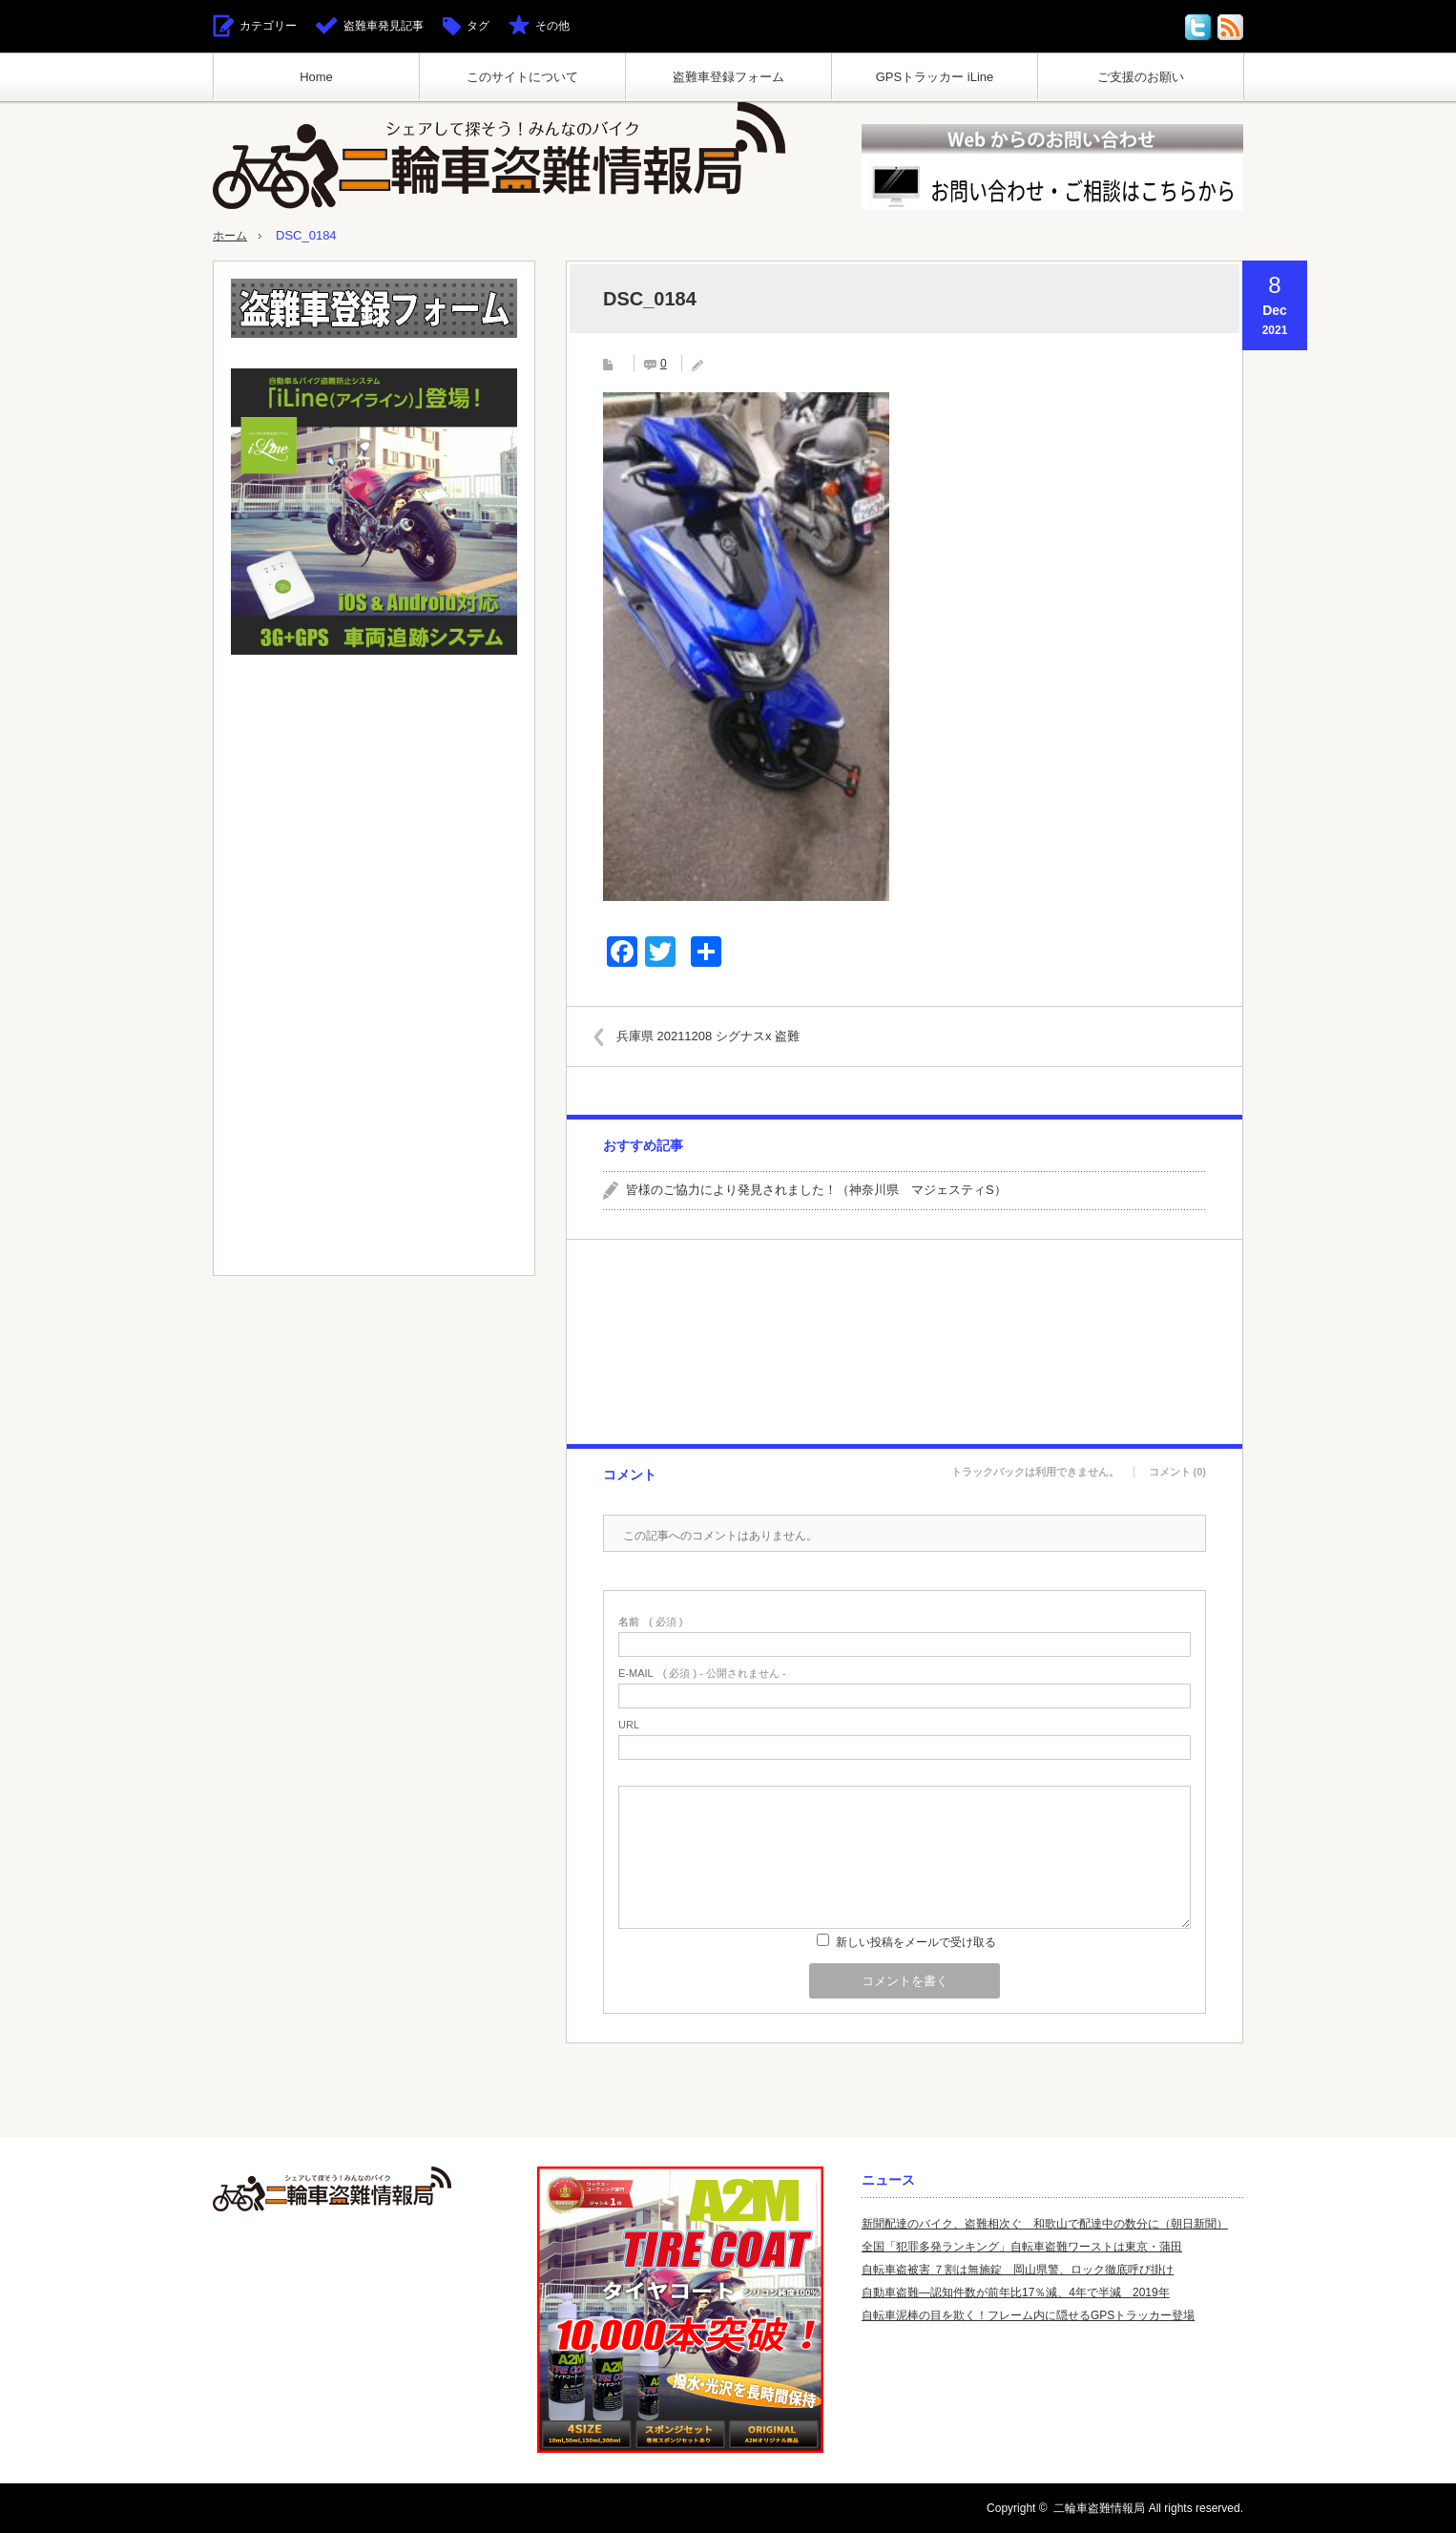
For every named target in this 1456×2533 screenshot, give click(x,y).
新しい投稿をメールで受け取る (916, 1942)
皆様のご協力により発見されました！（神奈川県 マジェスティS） (816, 1190)
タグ (478, 25)
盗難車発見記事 (383, 25)
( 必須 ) (650, 1622)
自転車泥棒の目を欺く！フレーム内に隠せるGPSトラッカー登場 (1028, 2315)
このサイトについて (522, 77)
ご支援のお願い (1140, 77)
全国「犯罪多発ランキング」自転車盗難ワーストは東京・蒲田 (1022, 2246)
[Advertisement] (903, 1342)
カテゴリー (268, 25)
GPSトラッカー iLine (935, 77)
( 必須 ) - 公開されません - (702, 1673)
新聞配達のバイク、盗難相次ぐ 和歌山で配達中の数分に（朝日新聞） (1045, 2223)
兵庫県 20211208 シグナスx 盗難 (715, 1036)
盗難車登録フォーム (728, 77)
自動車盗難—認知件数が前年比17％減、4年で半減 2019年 (1016, 2292)
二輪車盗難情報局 (1099, 2508)
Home (316, 77)
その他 (552, 25)
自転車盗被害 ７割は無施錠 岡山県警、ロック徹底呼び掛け (1018, 2269)
